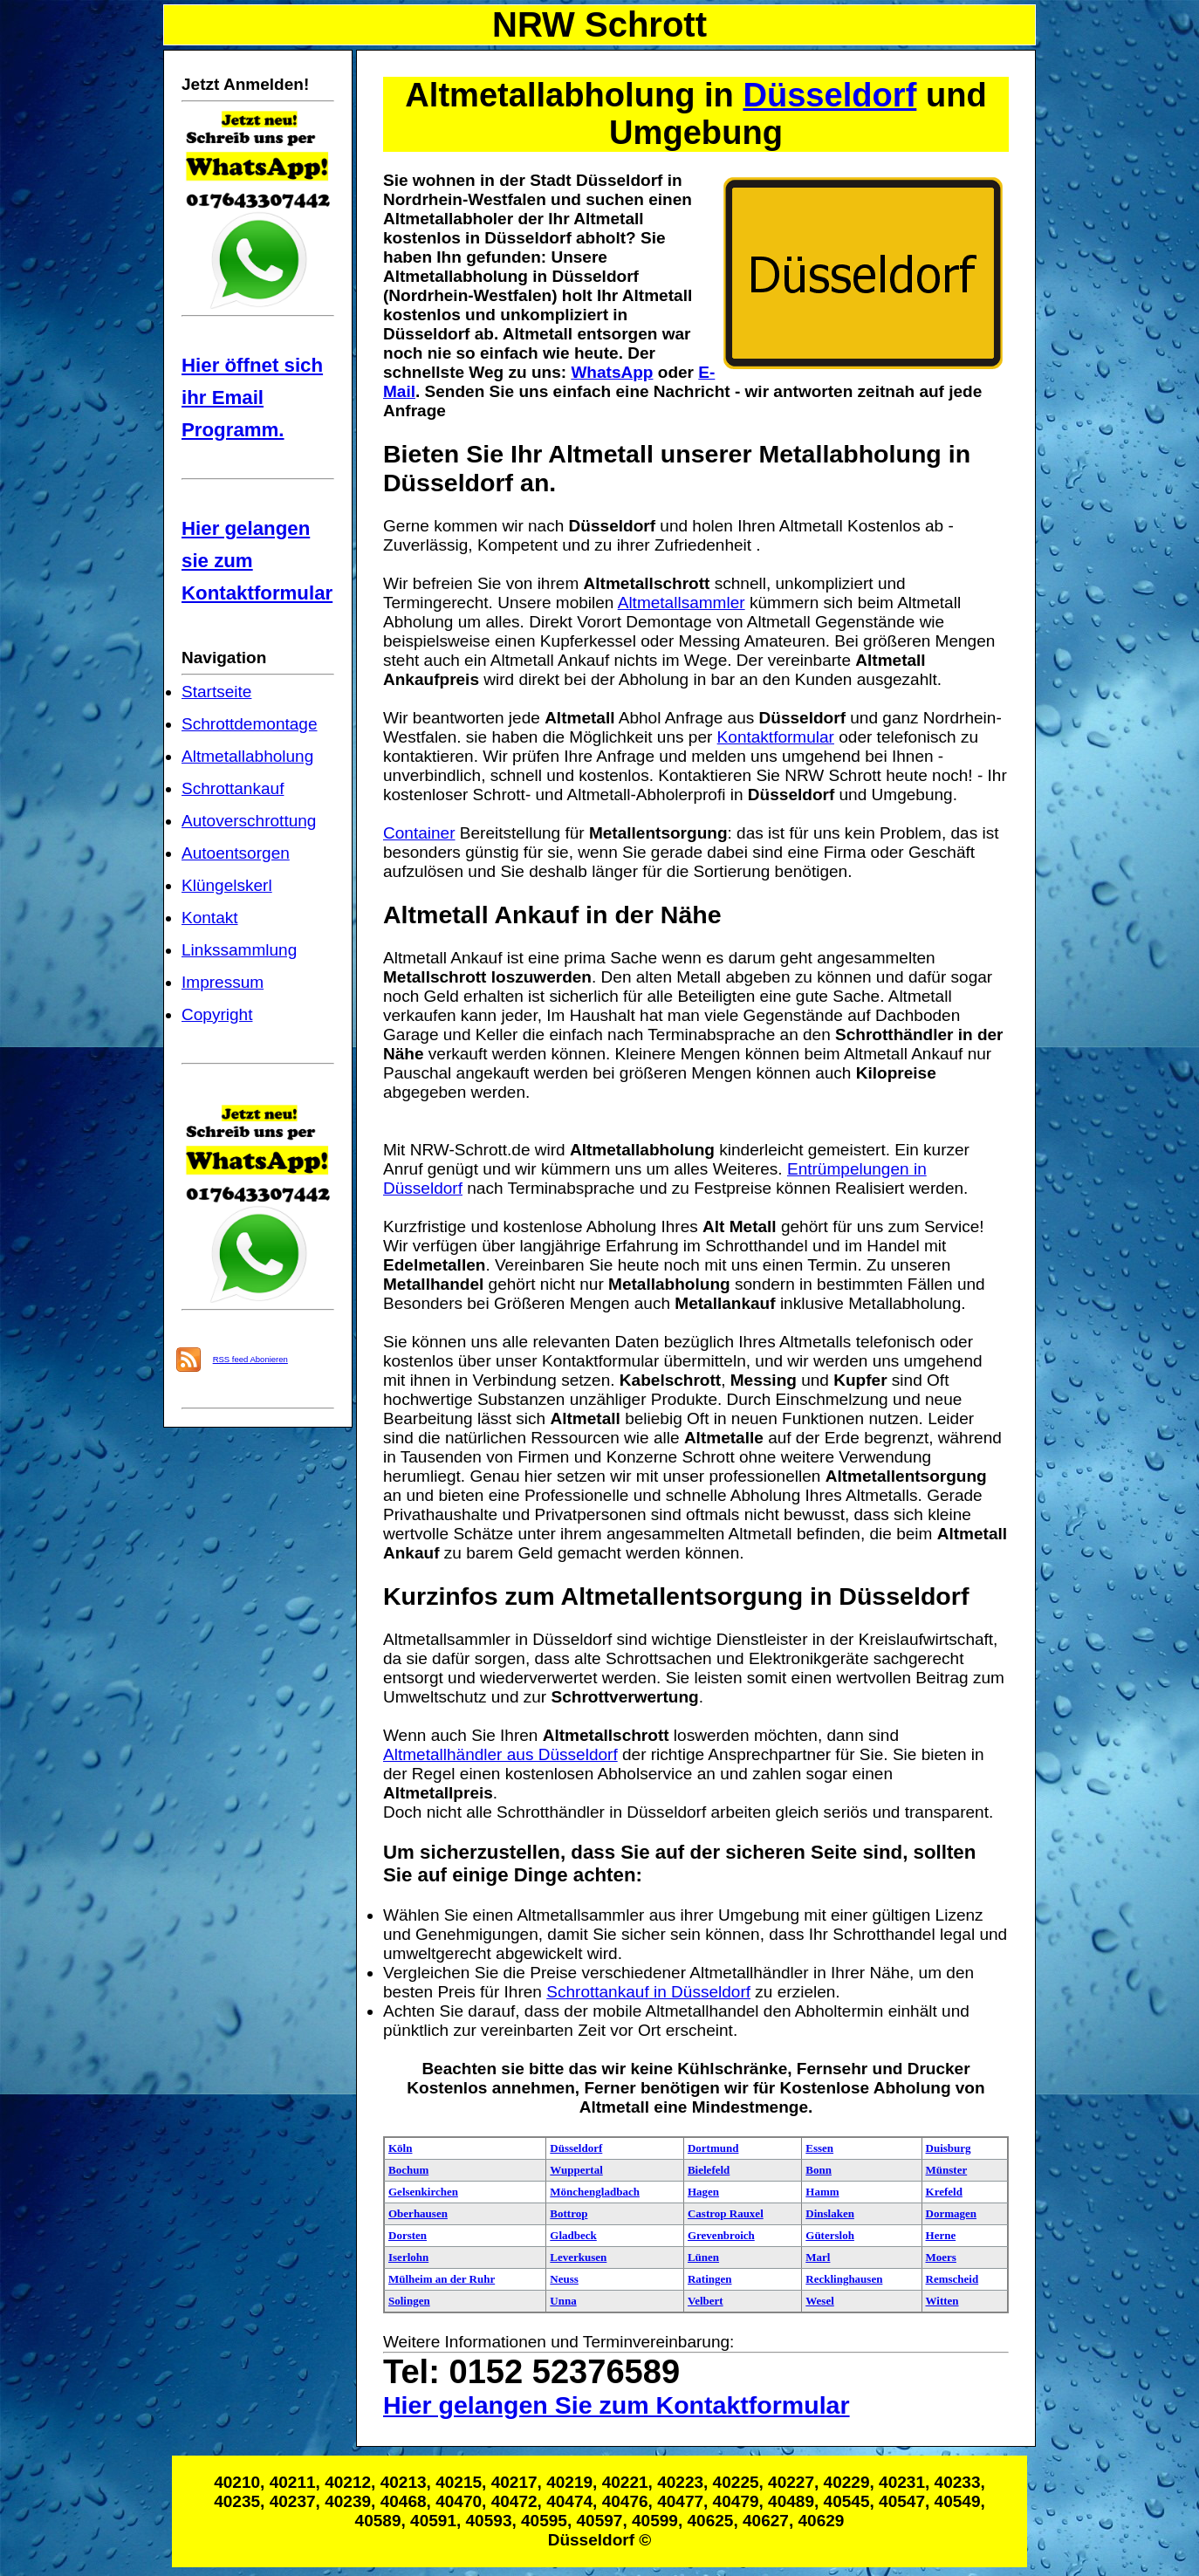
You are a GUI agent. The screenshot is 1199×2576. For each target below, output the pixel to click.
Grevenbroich (721, 2235)
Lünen (703, 2257)
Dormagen (951, 2213)
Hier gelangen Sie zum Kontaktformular (616, 2405)
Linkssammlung (239, 950)
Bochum (408, 2169)
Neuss (564, 2278)
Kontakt (210, 917)
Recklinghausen (843, 2278)
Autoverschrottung (249, 821)
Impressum (223, 982)
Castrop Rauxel (726, 2213)
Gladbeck (573, 2235)
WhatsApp (612, 372)
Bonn (818, 2169)
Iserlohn (408, 2257)
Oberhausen (418, 2213)
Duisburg (948, 2148)
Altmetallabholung (247, 756)
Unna (563, 2300)
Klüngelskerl (227, 885)
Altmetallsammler (681, 602)
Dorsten (407, 2235)
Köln (400, 2148)
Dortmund (713, 2148)
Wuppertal (576, 2169)
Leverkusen (578, 2257)
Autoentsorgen (236, 853)
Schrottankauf (233, 788)
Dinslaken (829, 2213)
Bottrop (568, 2213)
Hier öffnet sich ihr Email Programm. (252, 397)
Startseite (216, 691)
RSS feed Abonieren (250, 1359)
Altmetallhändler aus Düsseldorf (500, 1754)
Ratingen (710, 2278)
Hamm (822, 2191)
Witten (942, 2300)
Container (419, 833)
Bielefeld (709, 2169)
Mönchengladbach (595, 2191)
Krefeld (944, 2191)
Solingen (409, 2300)
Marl (817, 2257)
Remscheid (952, 2278)
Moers (941, 2257)
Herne (941, 2235)
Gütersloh (829, 2235)
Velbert (705, 2300)
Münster (947, 2169)
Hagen (703, 2191)
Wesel (819, 2300)
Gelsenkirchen (423, 2191)
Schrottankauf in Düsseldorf (648, 1992)
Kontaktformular (775, 737)
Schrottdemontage (250, 724)
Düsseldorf (829, 95)
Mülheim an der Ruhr (441, 2278)
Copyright (217, 1014)
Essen (819, 2148)
